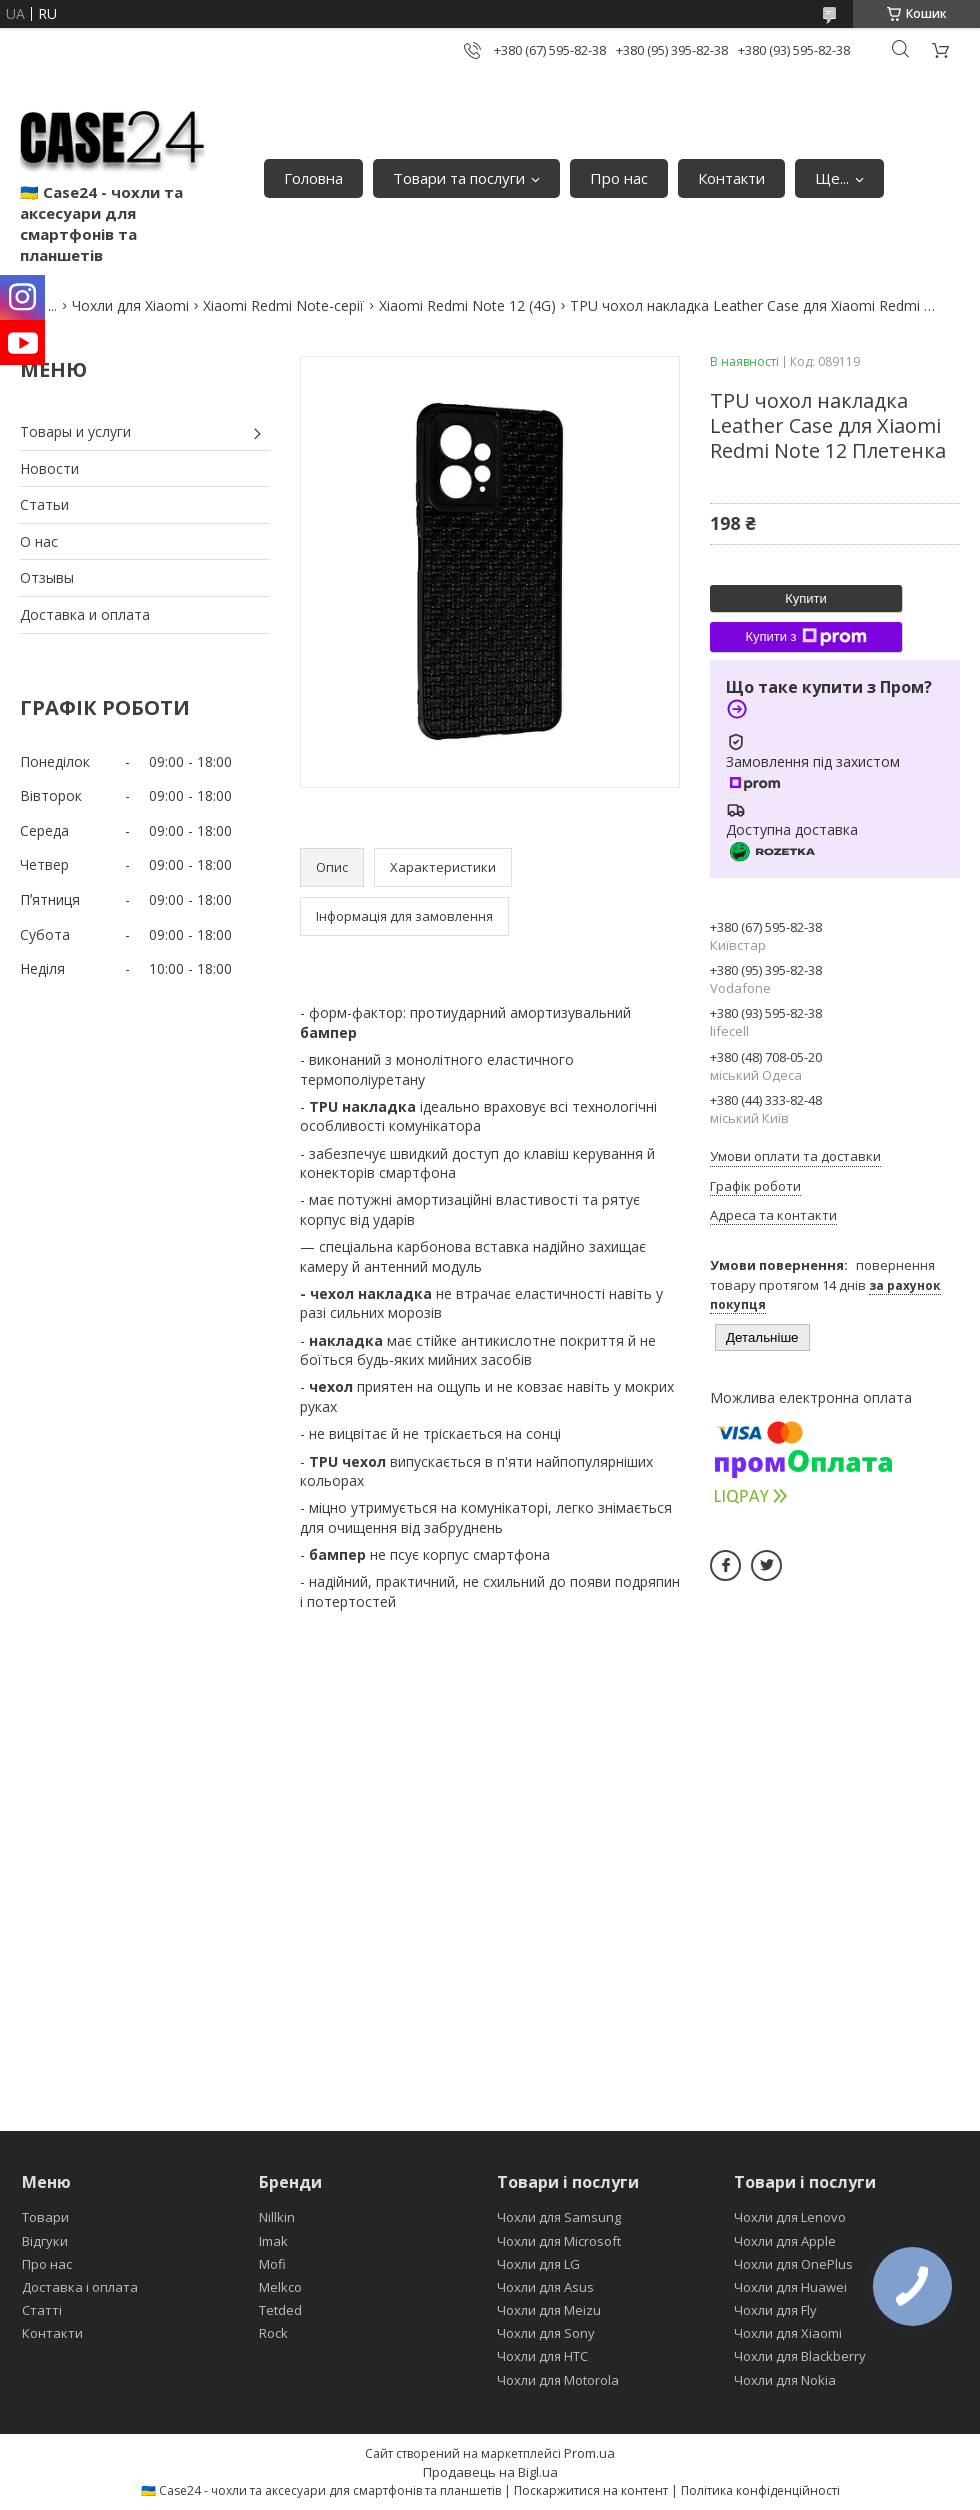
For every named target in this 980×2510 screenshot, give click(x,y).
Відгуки (45, 2241)
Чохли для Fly (775, 2310)
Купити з (805, 637)
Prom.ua (589, 2453)
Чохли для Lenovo (790, 2217)
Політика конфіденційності (760, 2490)
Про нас (619, 178)
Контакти (731, 178)
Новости (49, 468)
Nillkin (277, 2217)
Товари (45, 2217)
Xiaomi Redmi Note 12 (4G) (467, 305)
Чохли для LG (538, 2264)
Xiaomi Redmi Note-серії (283, 305)
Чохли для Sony (546, 2333)
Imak (273, 2241)
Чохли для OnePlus (793, 2264)
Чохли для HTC (542, 2356)
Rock (273, 2333)
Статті (42, 2310)
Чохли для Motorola (558, 2380)
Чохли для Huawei (790, 2287)
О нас (39, 541)
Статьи (44, 504)
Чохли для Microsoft (559, 2241)
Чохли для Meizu (549, 2310)
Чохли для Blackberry (800, 2356)
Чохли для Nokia (785, 2380)
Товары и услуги (75, 431)
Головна (313, 178)
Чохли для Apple (785, 2241)
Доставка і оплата (80, 2287)
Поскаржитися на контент (591, 2490)
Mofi (272, 2264)
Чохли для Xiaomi (130, 305)
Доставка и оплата (85, 614)
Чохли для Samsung (559, 2217)
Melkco (280, 2287)
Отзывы (47, 577)
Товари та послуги (459, 178)
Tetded (280, 2310)
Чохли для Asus (545, 2287)
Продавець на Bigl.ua (490, 2472)
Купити (806, 598)
